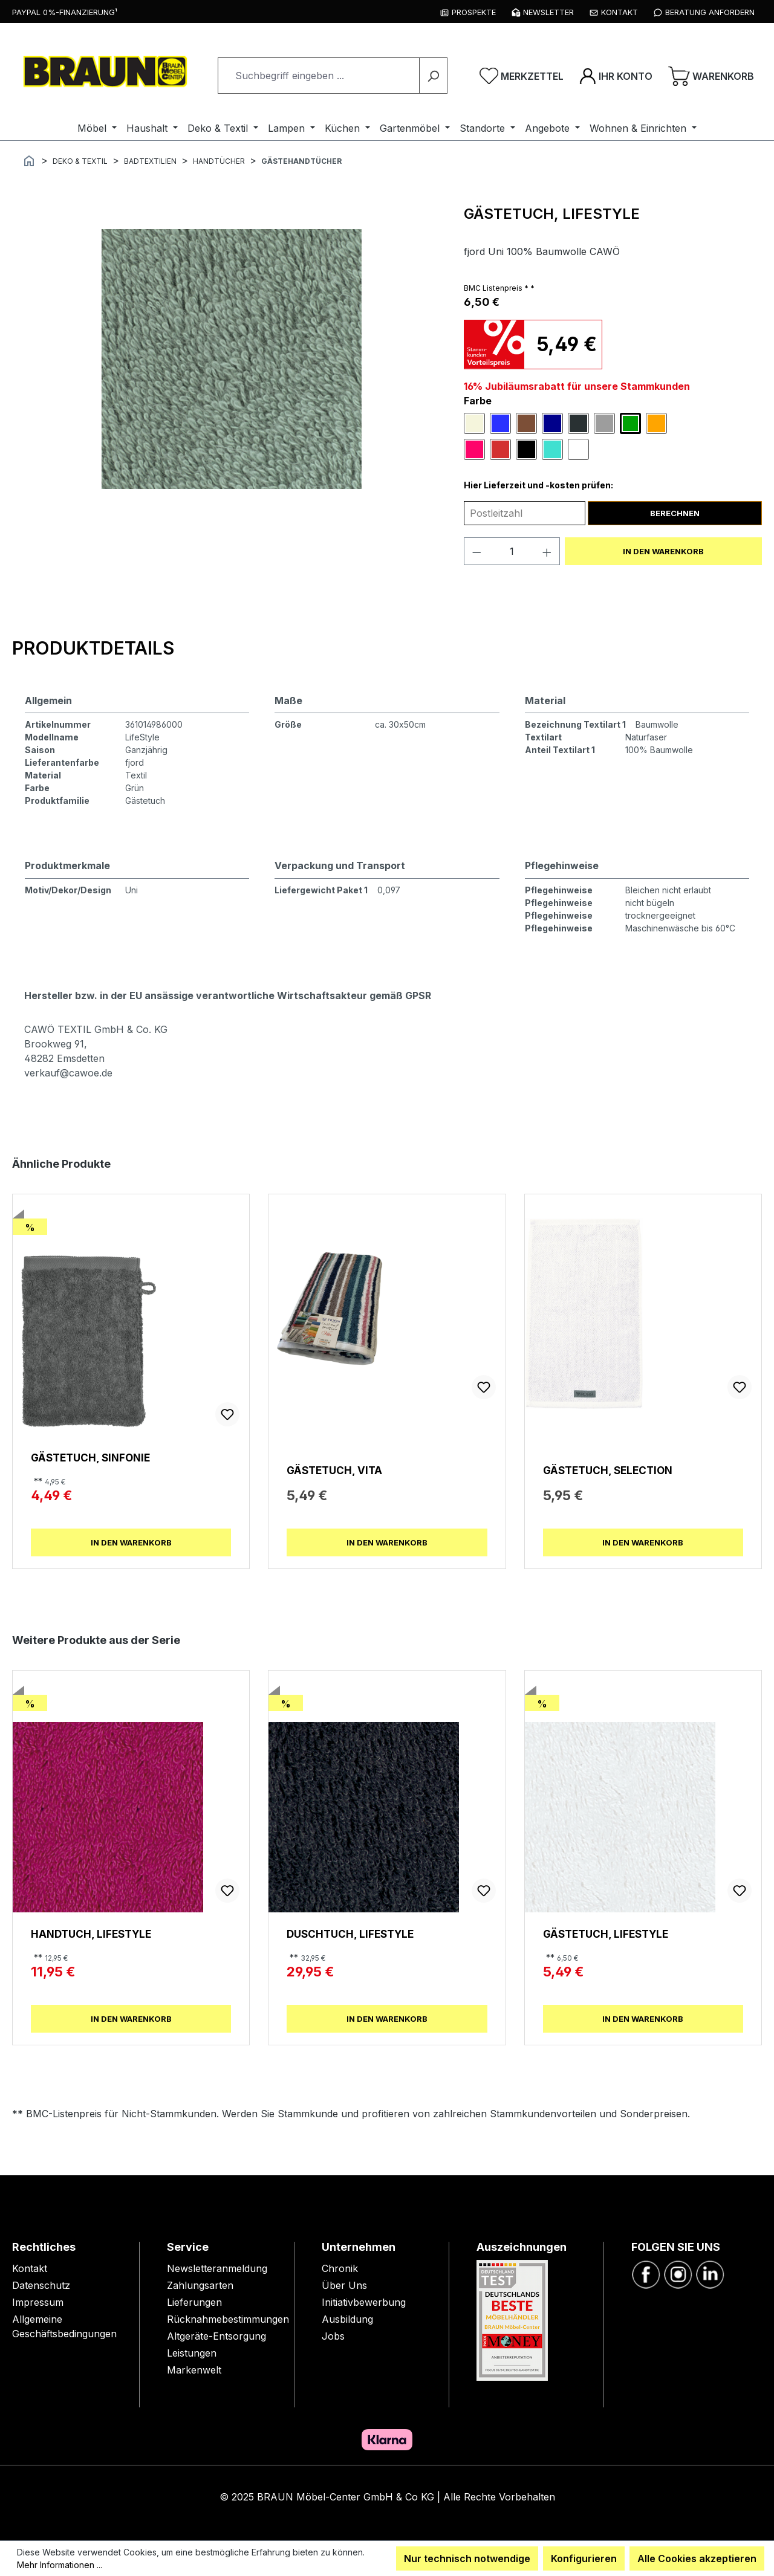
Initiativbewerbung (364, 2302)
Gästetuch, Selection (607, 1470)
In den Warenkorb (663, 551)
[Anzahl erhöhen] (547, 551)
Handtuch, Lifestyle (91, 1934)
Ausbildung (347, 2319)
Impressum (37, 2302)
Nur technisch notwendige (467, 2558)
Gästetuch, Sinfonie (90, 1457)
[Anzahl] (511, 551)
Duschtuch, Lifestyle (350, 1934)
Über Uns (344, 2285)
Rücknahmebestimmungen (228, 2319)
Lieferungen (194, 2302)
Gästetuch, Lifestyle (605, 1934)
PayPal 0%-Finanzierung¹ (64, 12)
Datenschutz (41, 2285)
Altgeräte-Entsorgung (216, 2336)
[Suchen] (433, 75)
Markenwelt (194, 2370)
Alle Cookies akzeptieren (696, 2558)
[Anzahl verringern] (476, 551)
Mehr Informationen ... (59, 2565)
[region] (232, 359)
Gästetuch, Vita (334, 1470)
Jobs (333, 2336)
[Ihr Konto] (615, 75)
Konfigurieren (584, 2558)
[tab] (93, 648)
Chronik (340, 2268)
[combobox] (319, 75)
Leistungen (191, 2353)
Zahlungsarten (200, 2285)
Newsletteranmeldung (217, 2268)
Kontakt (29, 2268)
